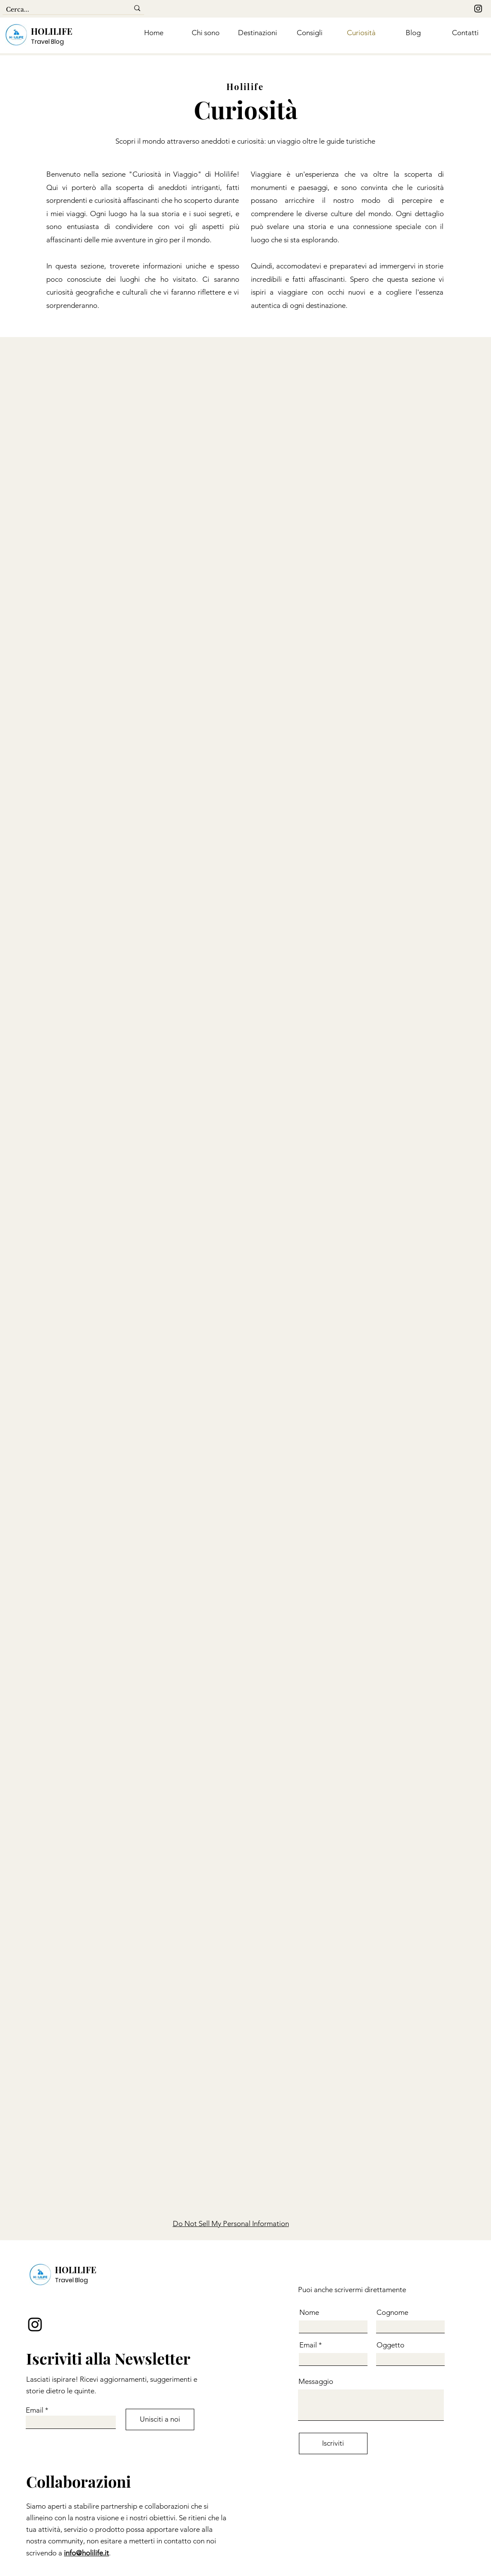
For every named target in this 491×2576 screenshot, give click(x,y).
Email (34, 2410)
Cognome (392, 2312)
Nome (309, 2312)
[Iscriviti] (333, 2443)
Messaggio (315, 2381)
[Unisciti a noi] (160, 2419)
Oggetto (390, 2345)
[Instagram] (478, 8)
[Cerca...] (61, 10)
